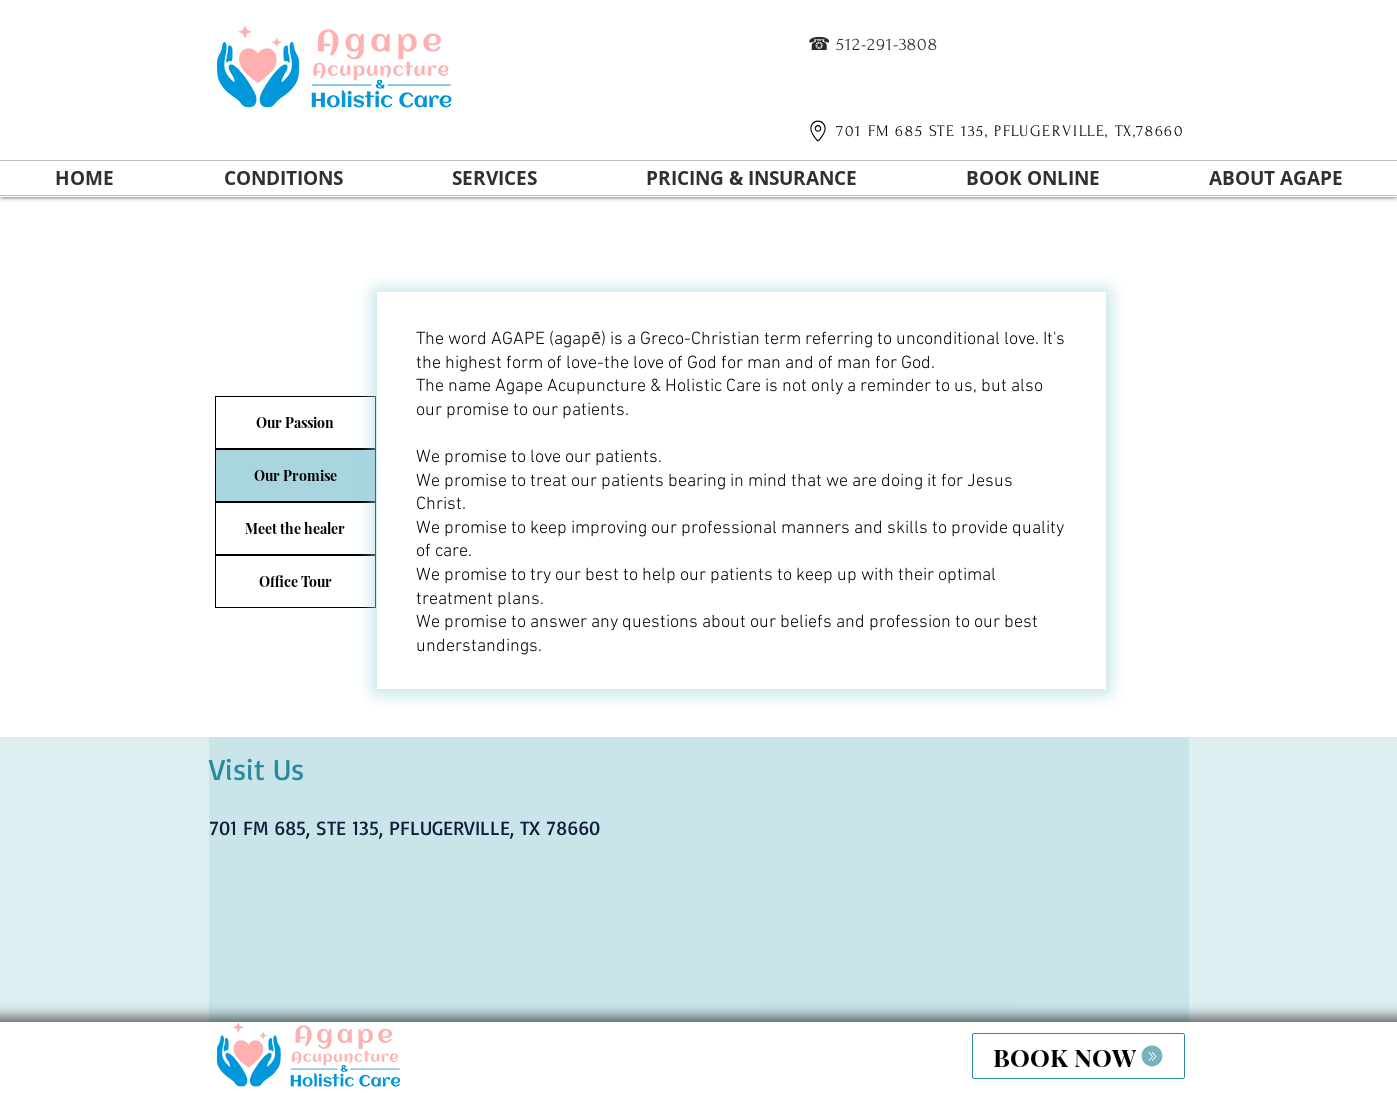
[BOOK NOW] (1078, 1056)
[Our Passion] (295, 422)
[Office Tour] (295, 581)
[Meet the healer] (295, 528)
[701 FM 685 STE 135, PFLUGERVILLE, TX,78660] (993, 131)
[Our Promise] (295, 475)
